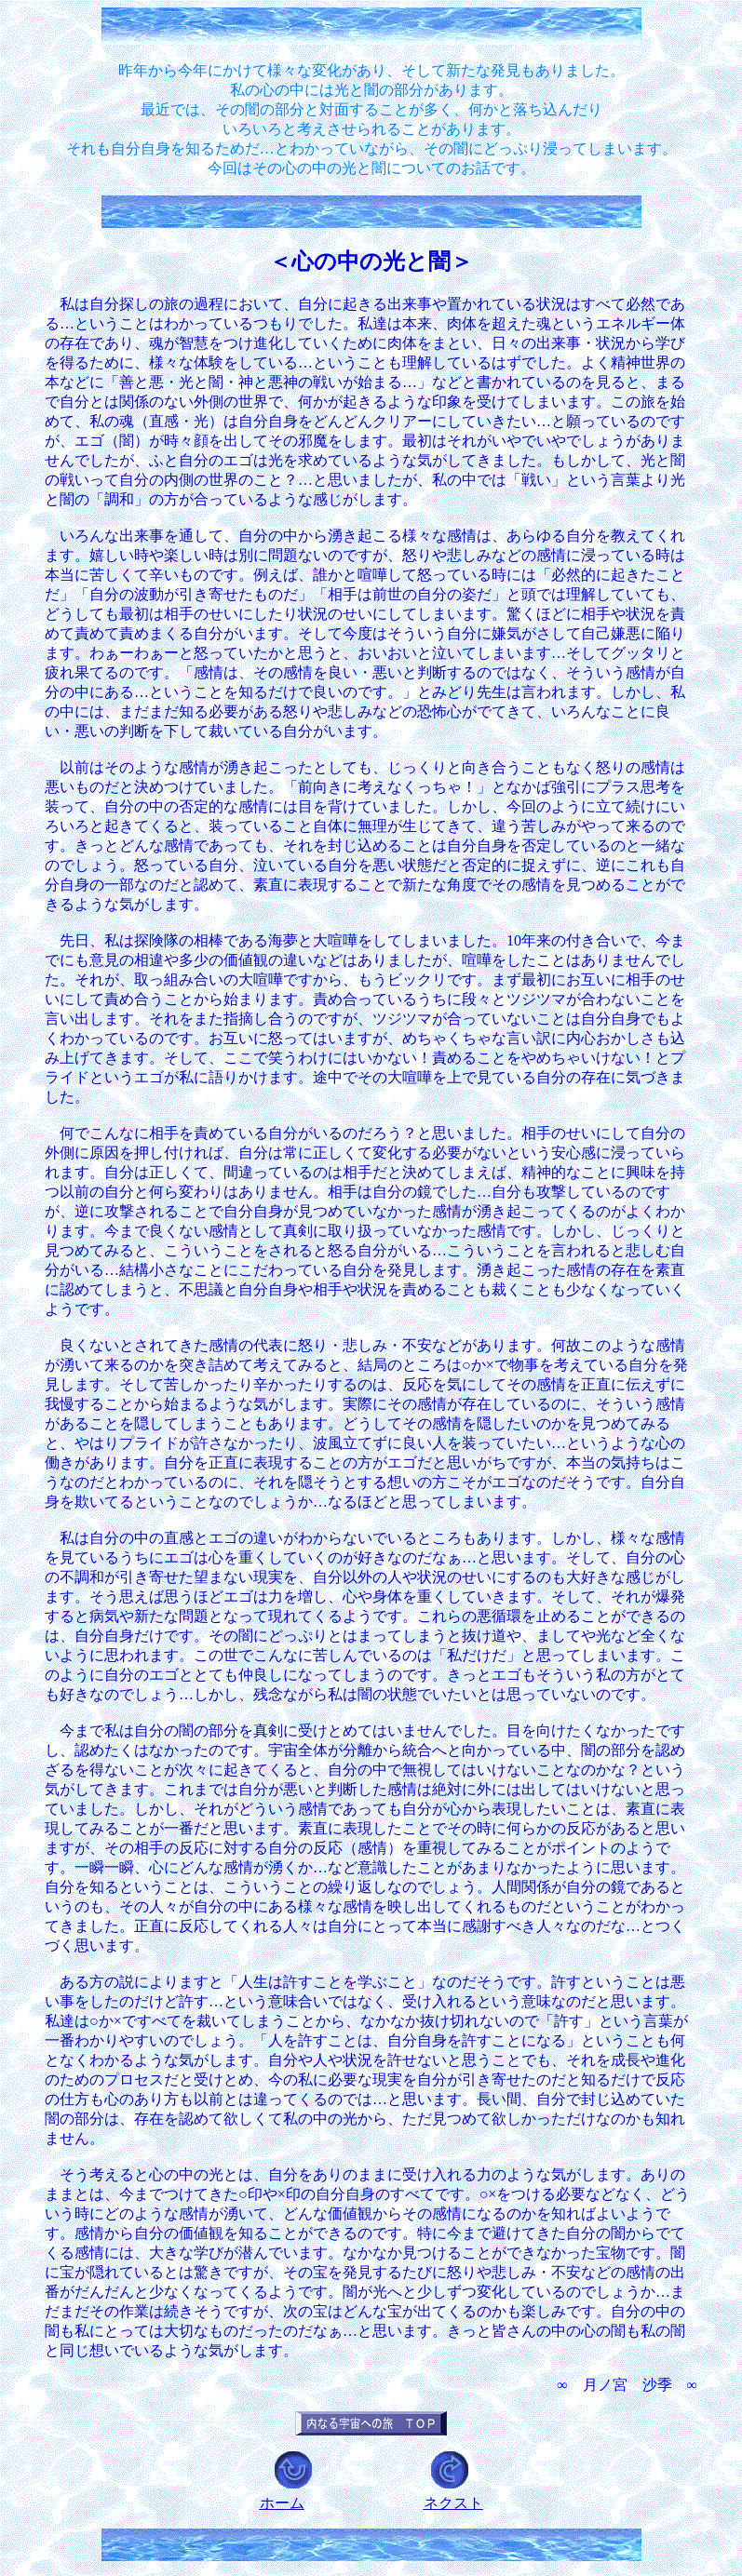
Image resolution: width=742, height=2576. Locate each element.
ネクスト (453, 2503)
